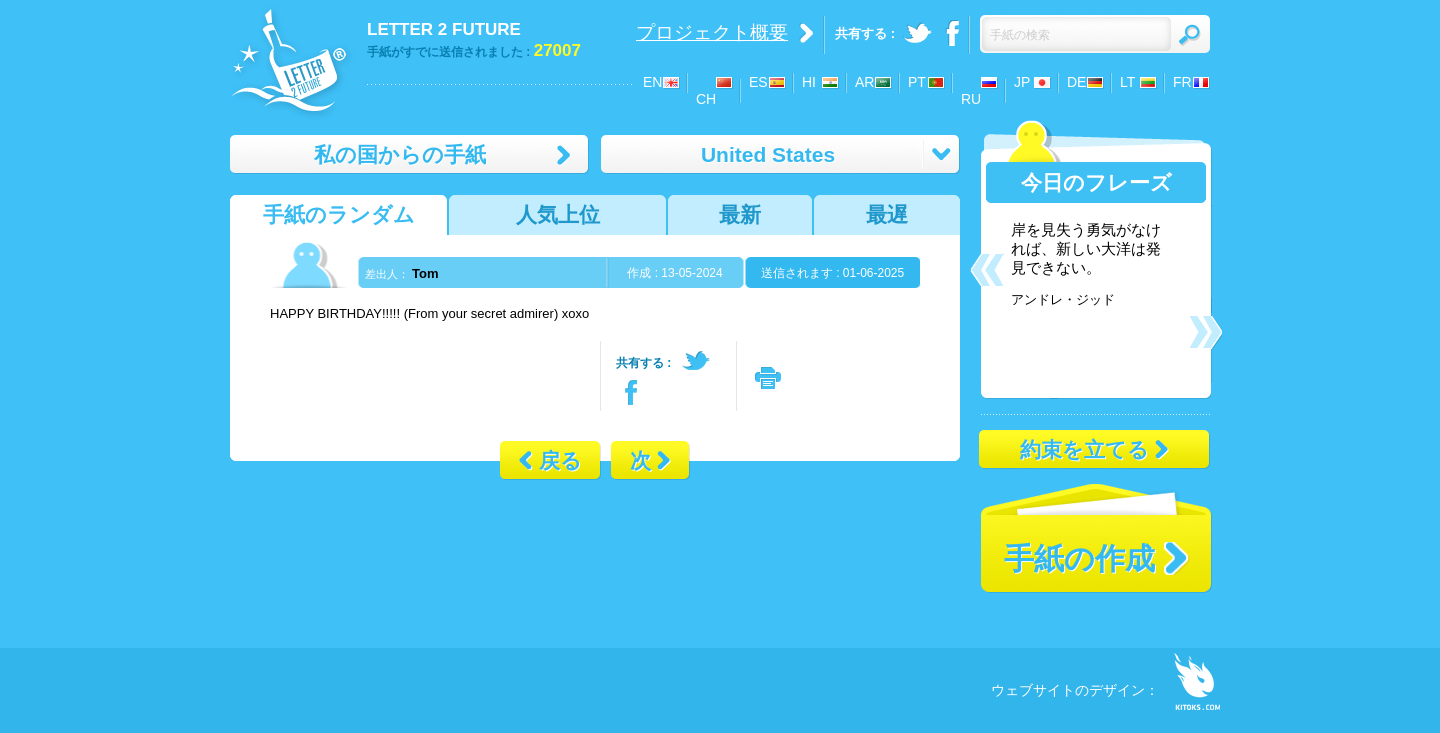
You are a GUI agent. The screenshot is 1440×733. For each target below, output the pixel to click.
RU (971, 99)
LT (1127, 82)
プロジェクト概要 (712, 32)
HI (809, 82)
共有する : (643, 363)
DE (1076, 82)
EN (652, 82)
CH (706, 99)
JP (1022, 82)
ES (758, 82)
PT (917, 82)
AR (864, 82)
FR (1182, 82)
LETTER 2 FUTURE (444, 29)
